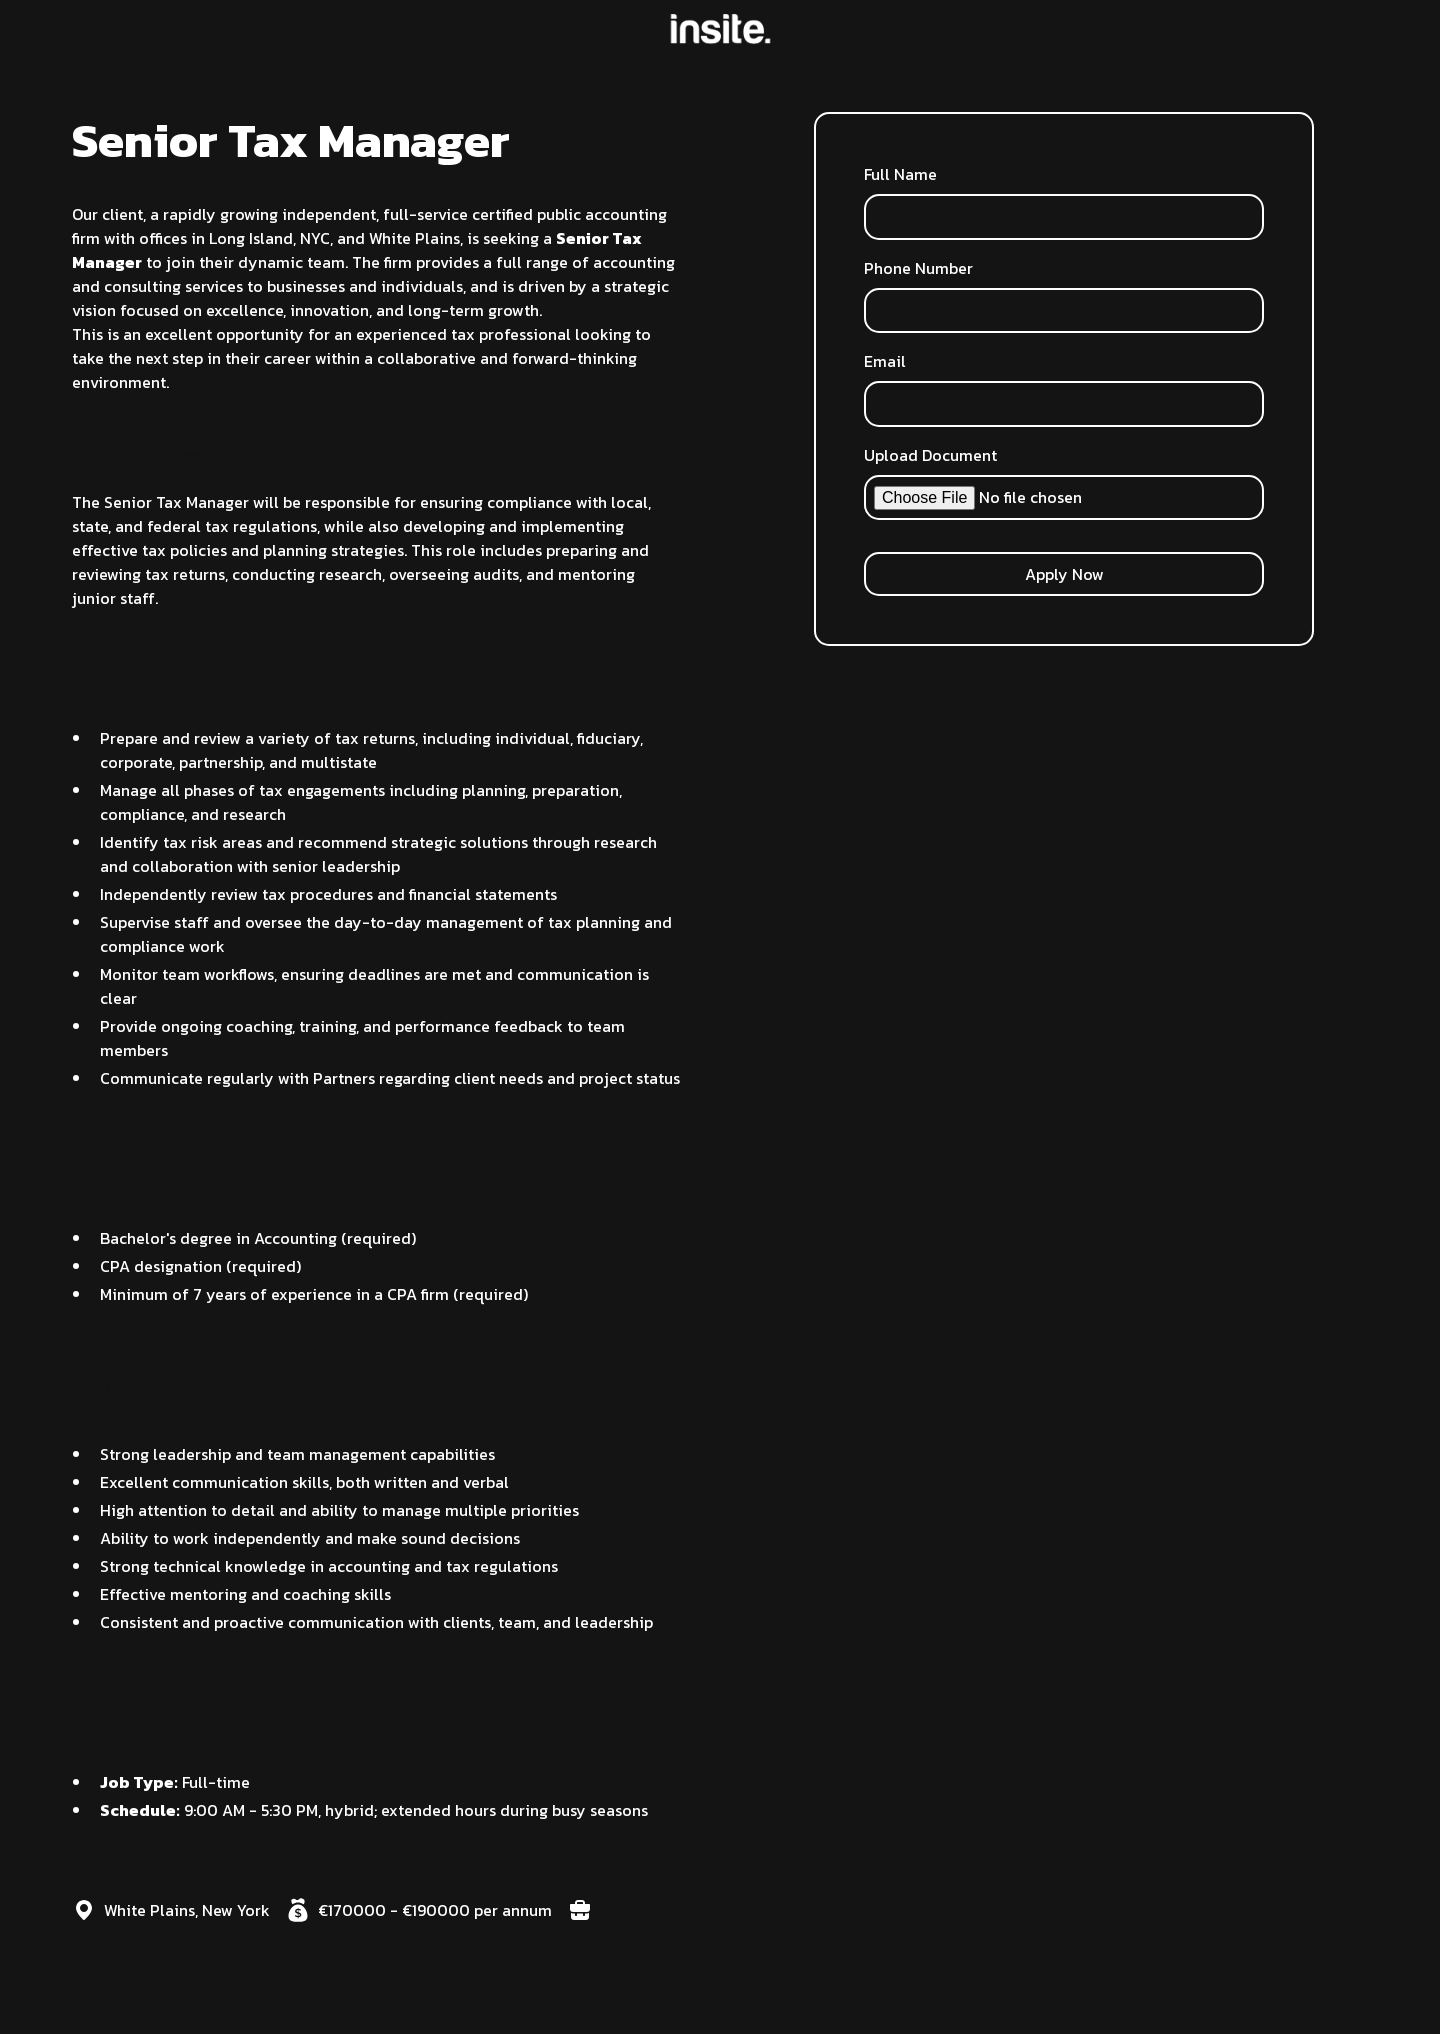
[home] (720, 29)
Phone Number (918, 268)
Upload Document (930, 455)
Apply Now (1064, 574)
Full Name (900, 174)
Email (885, 361)
